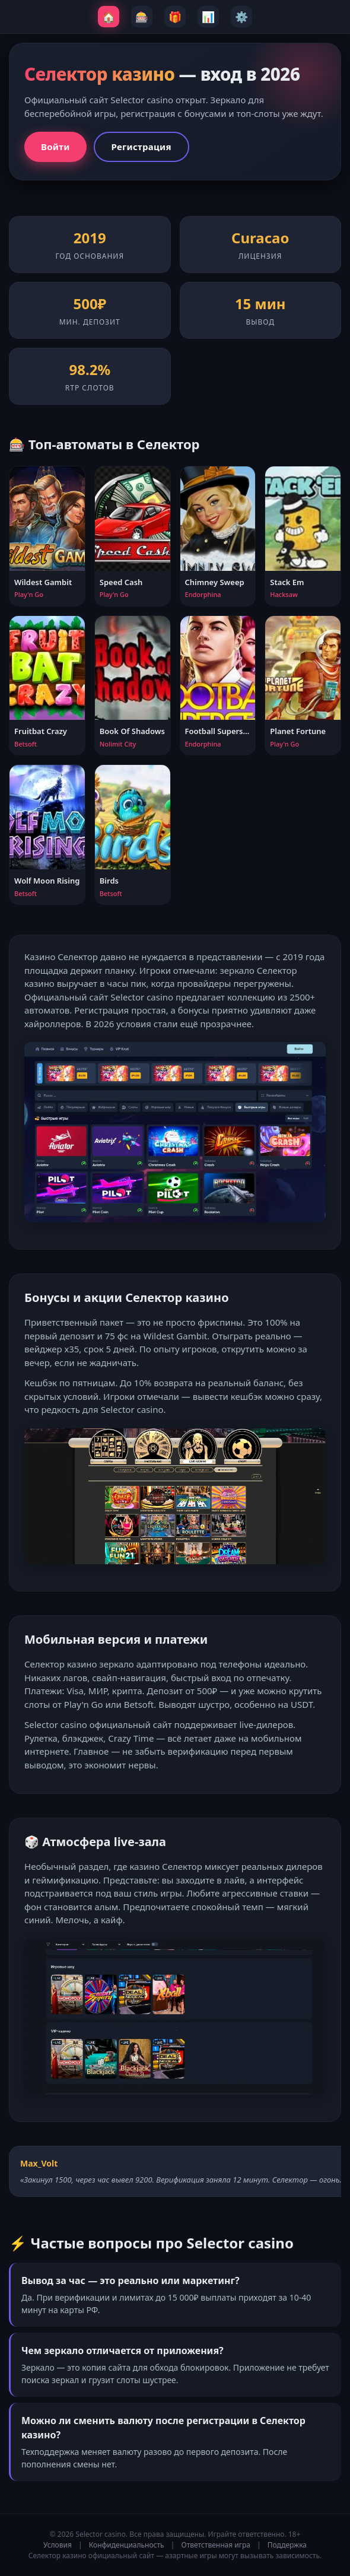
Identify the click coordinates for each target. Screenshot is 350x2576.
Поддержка (287, 2545)
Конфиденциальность (126, 2545)
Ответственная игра (216, 2545)
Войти (55, 147)
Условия (57, 2545)
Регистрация (141, 147)
